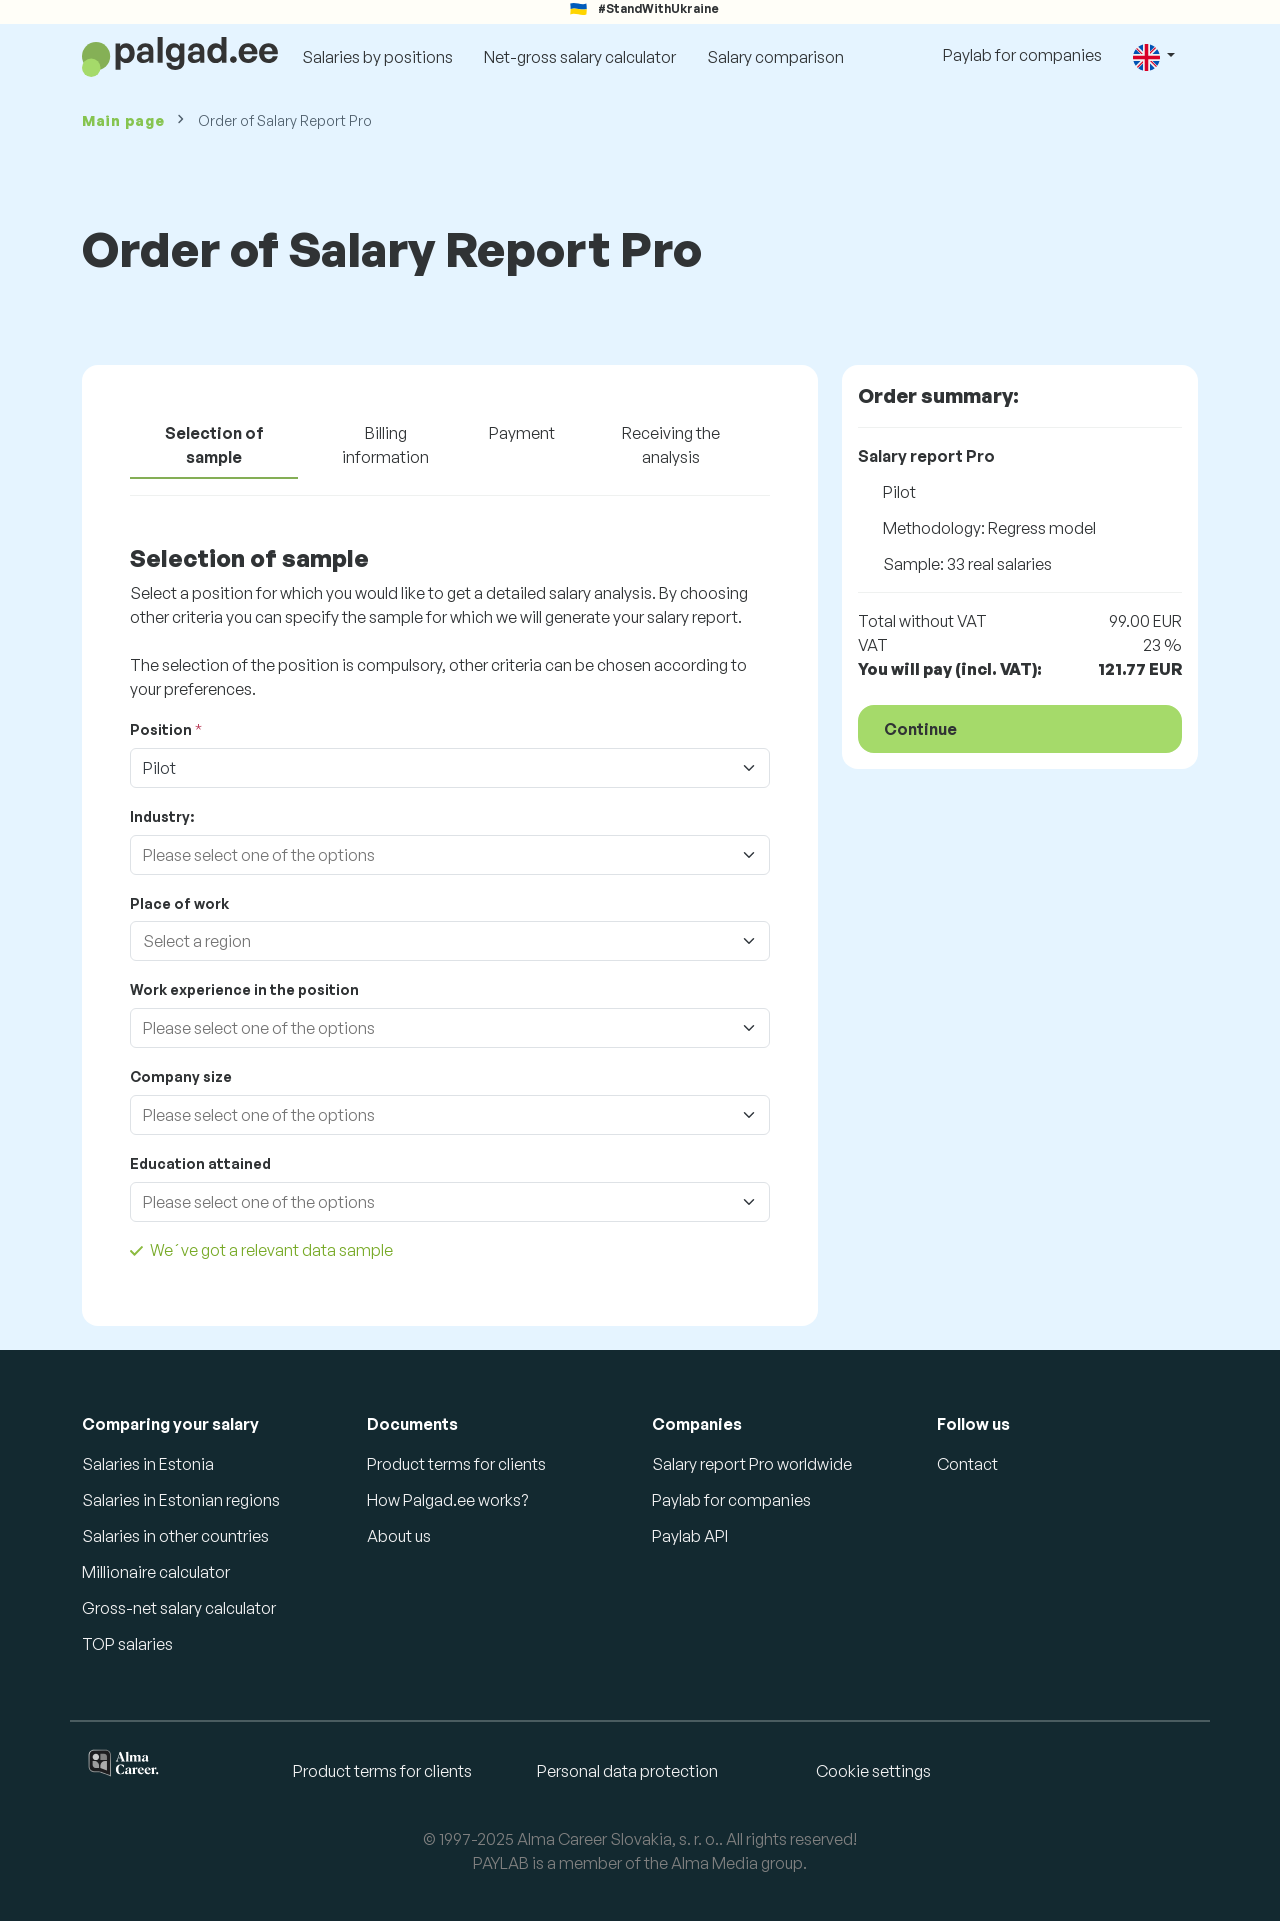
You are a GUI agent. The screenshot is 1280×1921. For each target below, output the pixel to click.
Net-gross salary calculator (580, 57)
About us (399, 1536)
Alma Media (714, 1863)
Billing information (385, 445)
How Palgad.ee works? (447, 1500)
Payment (522, 433)
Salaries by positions (377, 57)
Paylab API (690, 1536)
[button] (1154, 56)
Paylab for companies (1022, 55)
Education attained (200, 1163)
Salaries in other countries (175, 1536)
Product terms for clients (456, 1464)
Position (161, 729)
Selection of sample (214, 445)
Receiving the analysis (671, 445)
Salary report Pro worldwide (752, 1464)
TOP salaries (127, 1644)
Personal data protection (627, 1771)
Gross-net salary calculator (179, 1608)
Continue (920, 729)
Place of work (179, 903)
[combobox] (430, 855)
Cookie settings (873, 1771)
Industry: (162, 816)
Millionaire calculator (156, 1572)
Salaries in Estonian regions (181, 1500)
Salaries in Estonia (148, 1464)
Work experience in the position (244, 989)
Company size (181, 1076)
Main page (123, 120)
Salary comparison (775, 57)
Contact (967, 1464)
